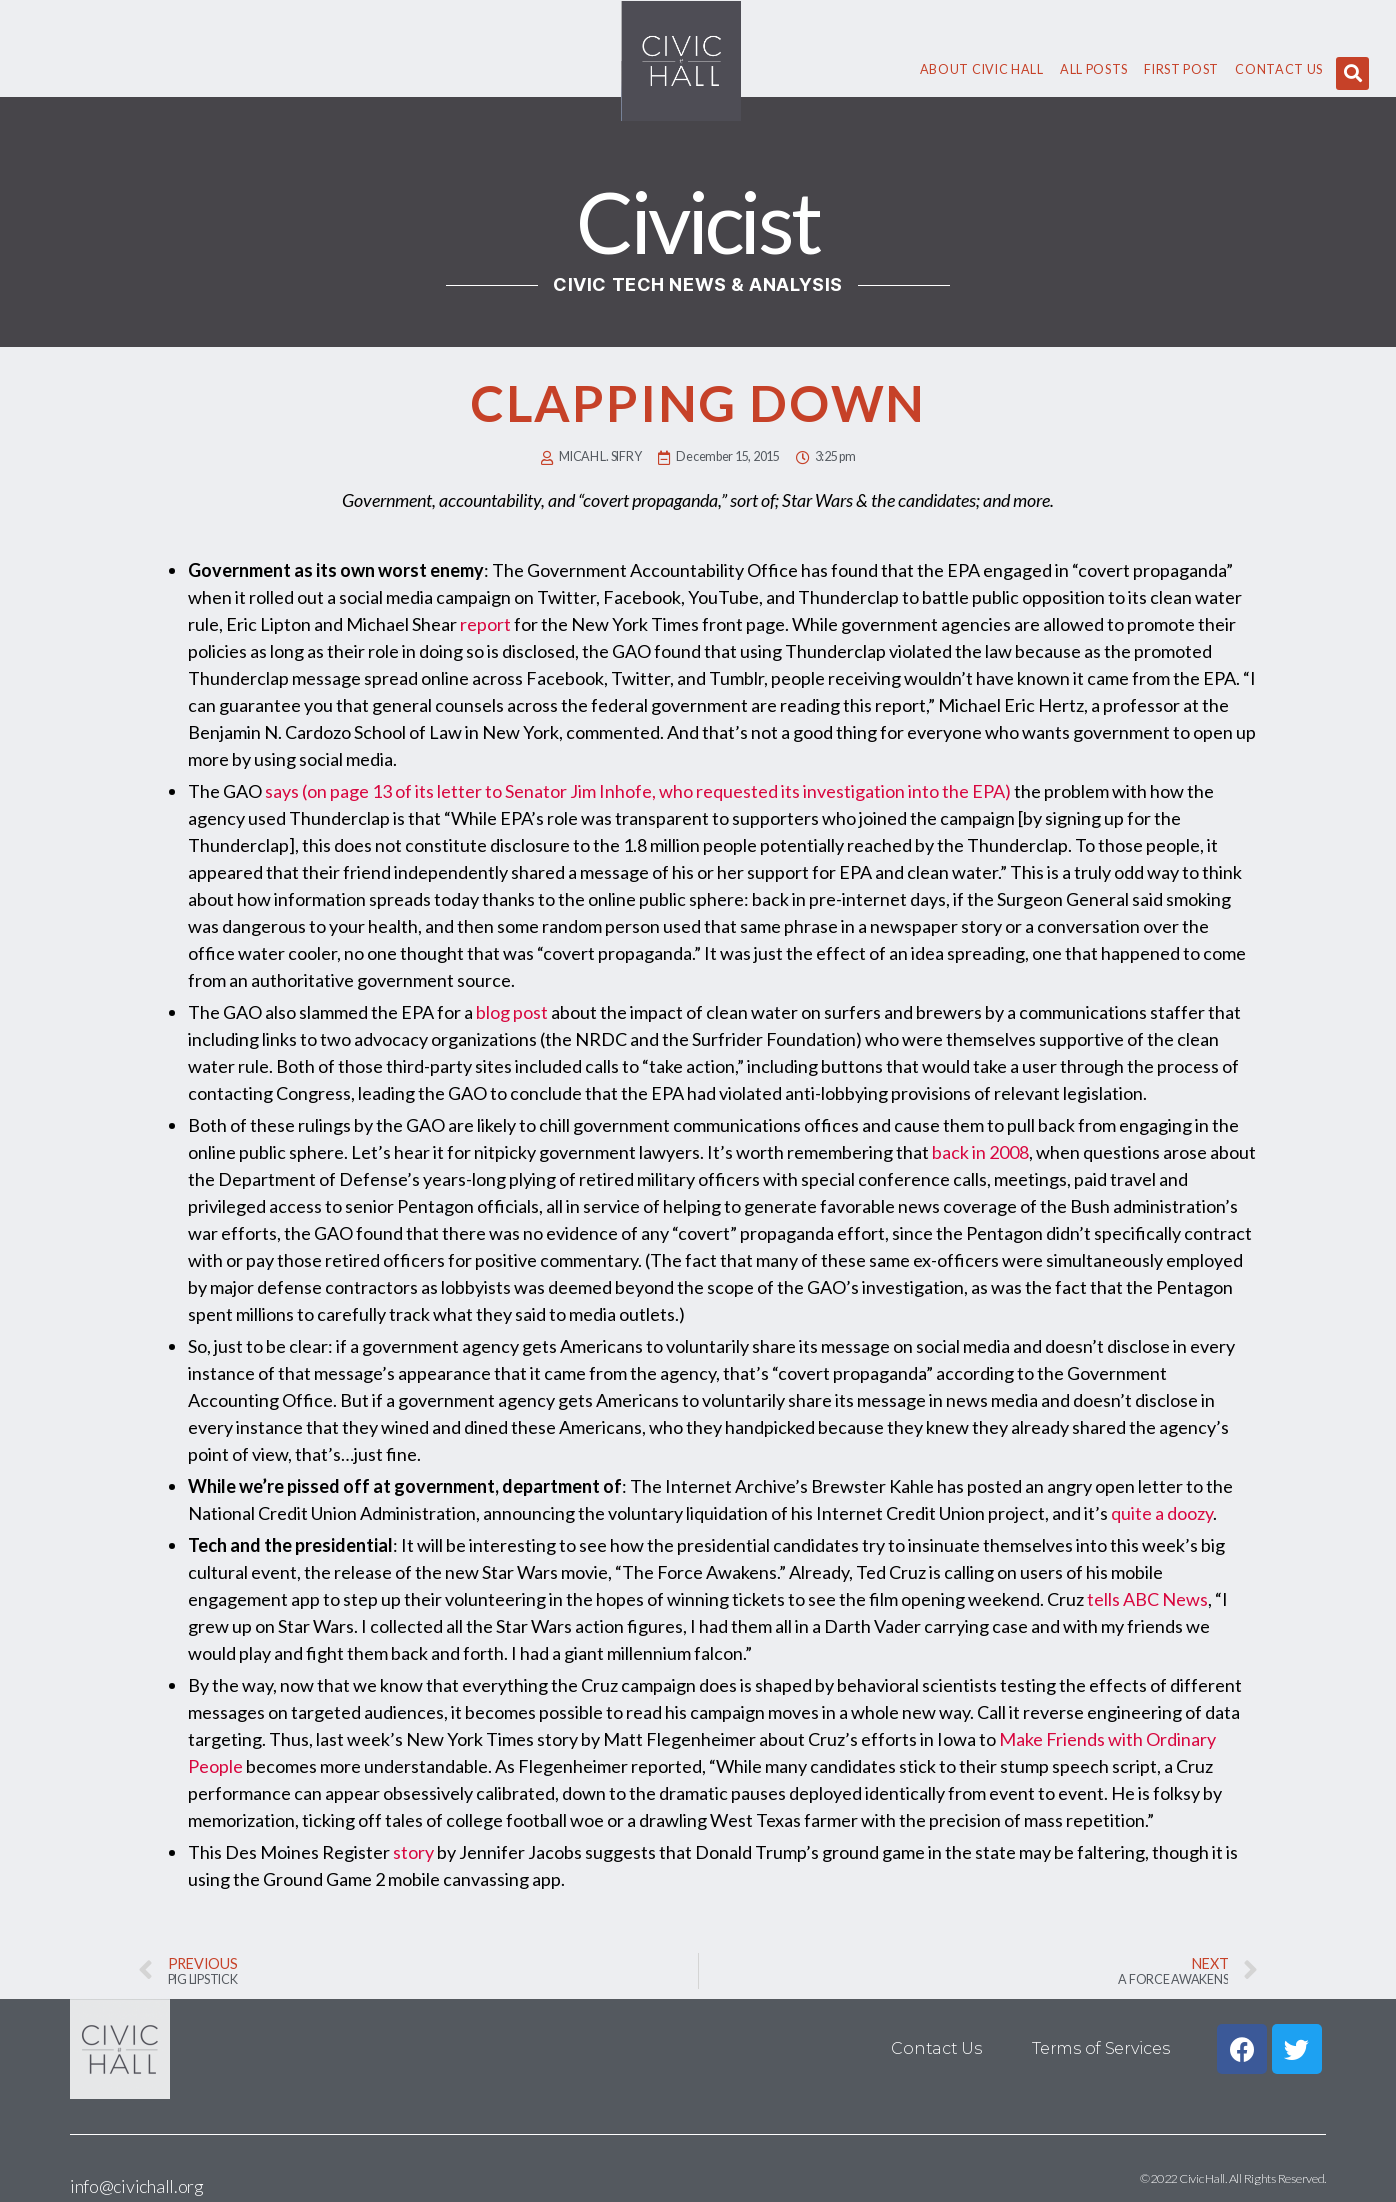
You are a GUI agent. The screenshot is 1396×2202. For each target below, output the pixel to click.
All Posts (1094, 69)
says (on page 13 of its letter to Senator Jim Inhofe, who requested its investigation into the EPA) (638, 791)
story (413, 1852)
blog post (512, 1012)
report (485, 624)
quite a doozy (1162, 1513)
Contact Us (1279, 69)
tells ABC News (1147, 1599)
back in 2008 (980, 1152)
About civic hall (982, 69)
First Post (1181, 69)
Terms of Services (1100, 2048)
